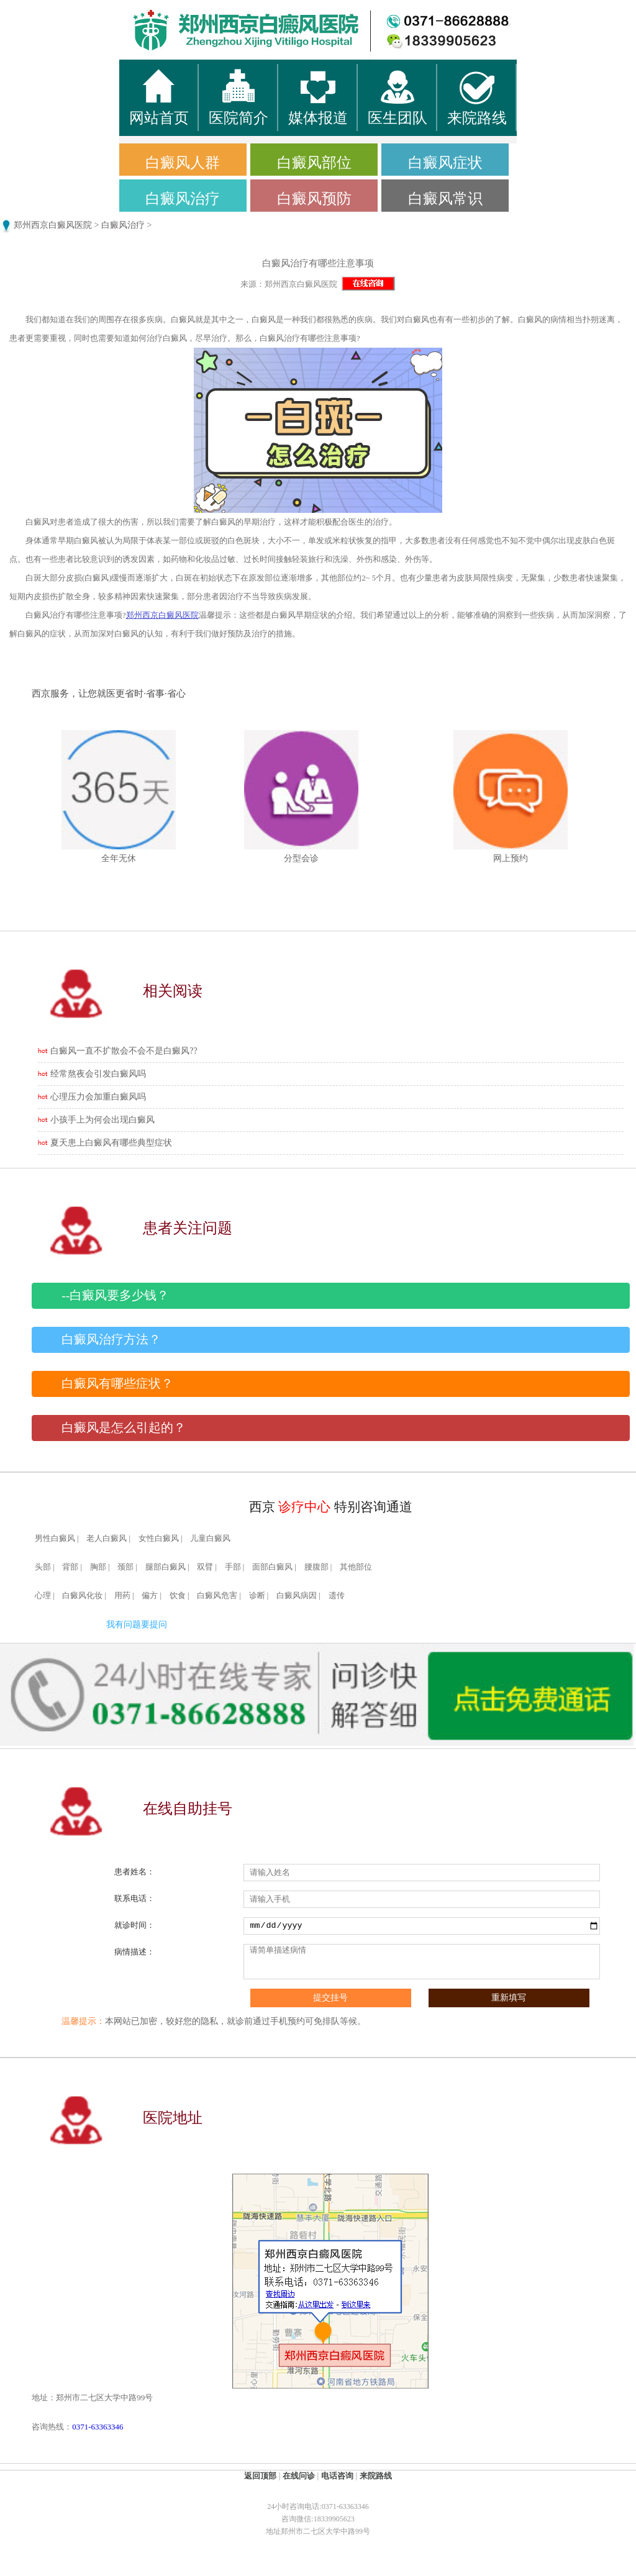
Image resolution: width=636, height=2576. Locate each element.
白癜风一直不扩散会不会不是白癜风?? (123, 1050)
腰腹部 (316, 1567)
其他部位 (356, 1567)
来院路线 (376, 2475)
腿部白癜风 (165, 1567)
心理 (43, 1595)
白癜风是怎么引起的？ (123, 1427)
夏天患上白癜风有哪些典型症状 (111, 1142)
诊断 (257, 1595)
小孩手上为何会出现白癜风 (102, 1119)
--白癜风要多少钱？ (115, 1295)
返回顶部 (260, 2475)
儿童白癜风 (210, 1538)
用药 (122, 1595)
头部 (43, 1567)
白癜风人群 (182, 163)
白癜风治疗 (182, 199)
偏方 (150, 1595)
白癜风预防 (314, 199)
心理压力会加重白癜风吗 (98, 1096)
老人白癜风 (106, 1538)
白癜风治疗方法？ (111, 1339)
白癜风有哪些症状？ (117, 1383)
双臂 (205, 1567)
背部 (70, 1567)
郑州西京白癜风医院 (53, 225)
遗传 (337, 1595)
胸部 (98, 1567)
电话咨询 (337, 2475)
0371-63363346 (97, 2426)
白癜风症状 (445, 163)
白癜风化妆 (82, 1595)
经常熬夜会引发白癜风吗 (98, 1073)
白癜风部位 (314, 163)
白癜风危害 (217, 1595)
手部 (233, 1567)
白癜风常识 (445, 199)
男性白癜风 (55, 1538)
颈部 (125, 1567)
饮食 (178, 1595)
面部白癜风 (272, 1567)
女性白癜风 (159, 1538)
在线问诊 (299, 2475)
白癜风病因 (296, 1595)
